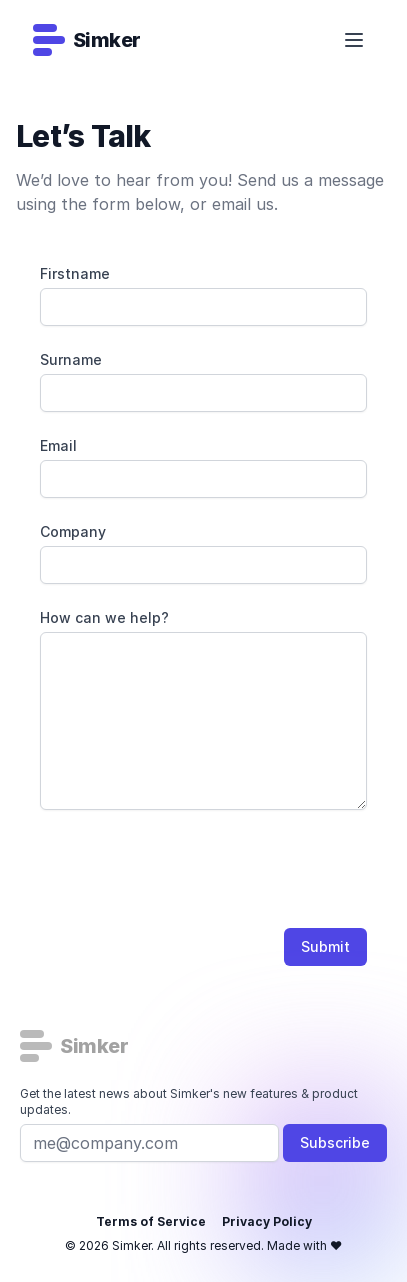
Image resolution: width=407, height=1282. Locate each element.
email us (243, 204)
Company (73, 531)
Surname (71, 359)
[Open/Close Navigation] (354, 40)
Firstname (75, 273)
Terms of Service (151, 1221)
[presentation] (192, 873)
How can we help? (104, 617)
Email (58, 445)
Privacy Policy (267, 1221)
